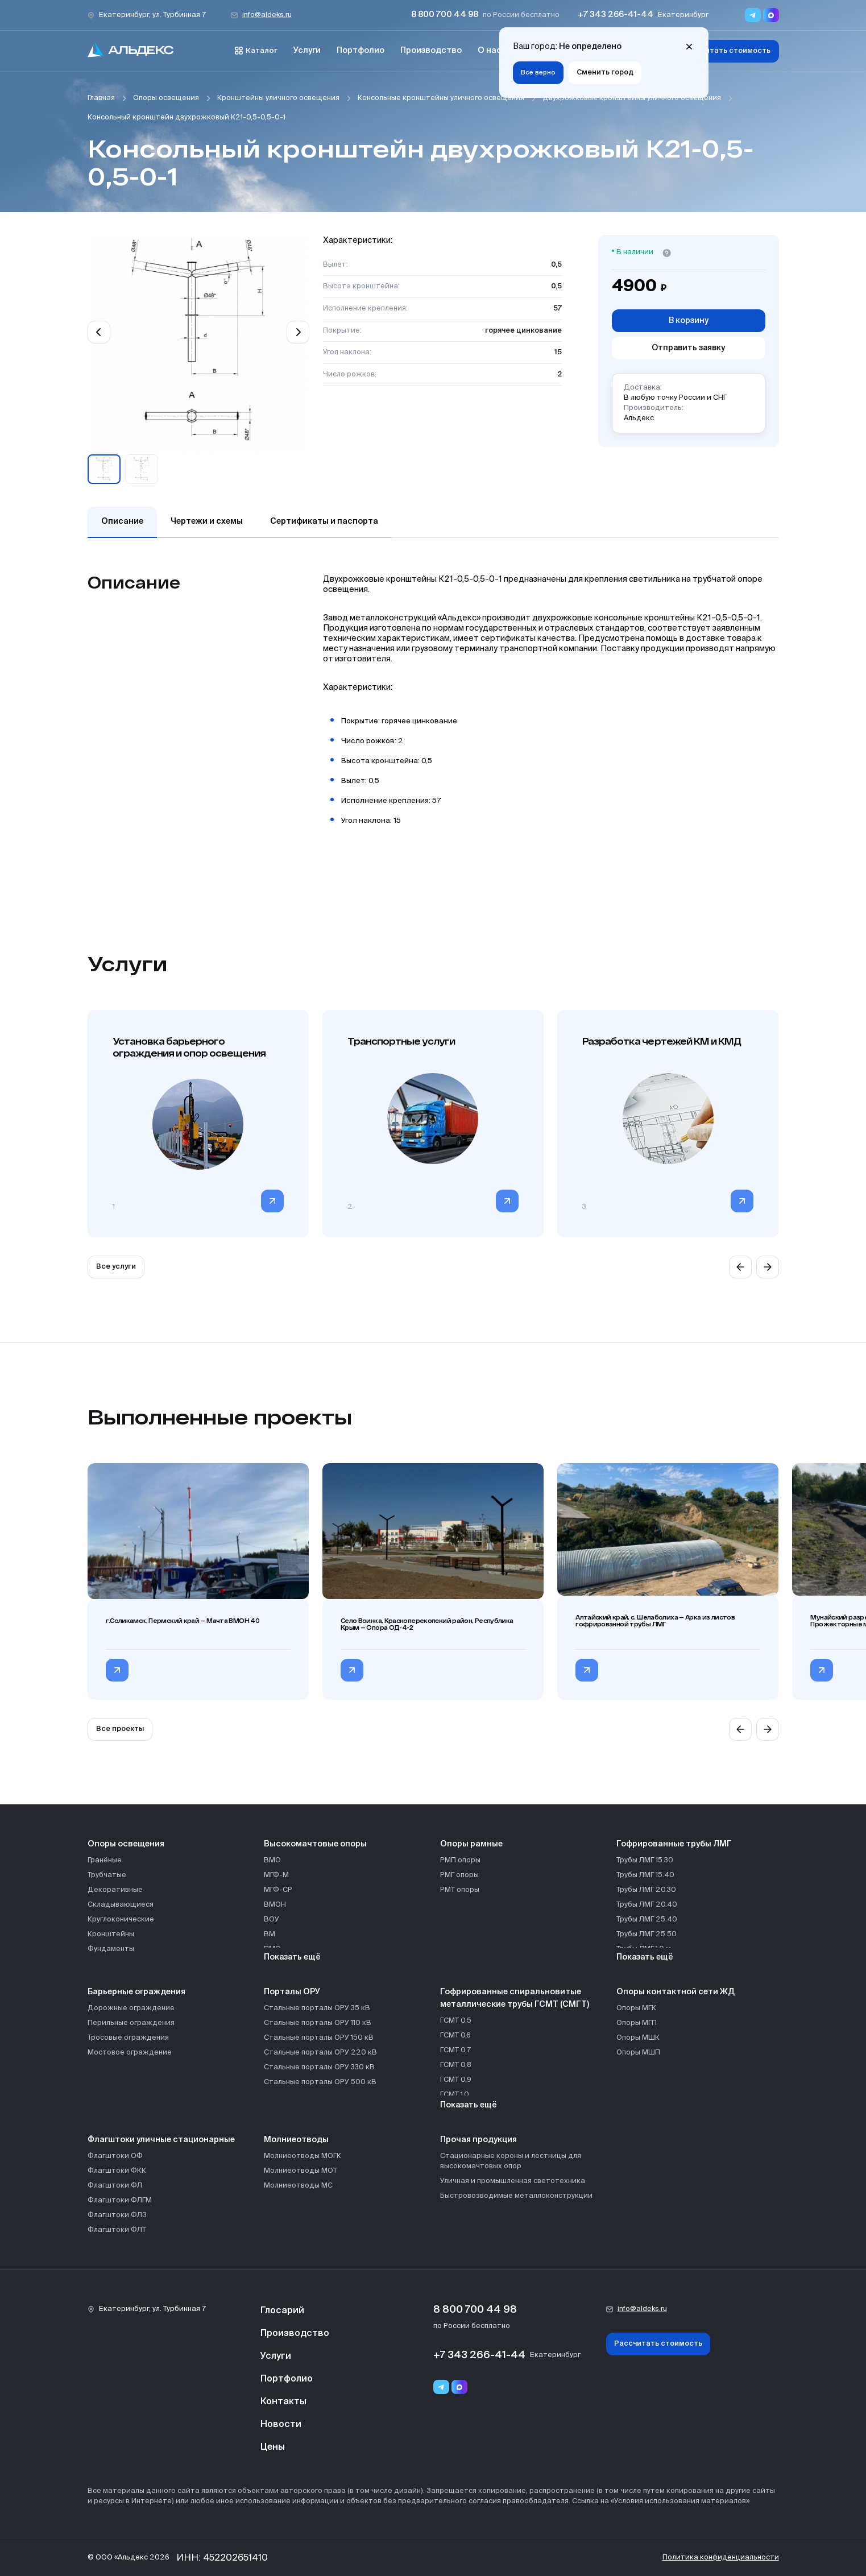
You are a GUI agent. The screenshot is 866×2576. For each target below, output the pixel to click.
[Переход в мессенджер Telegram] (753, 15)
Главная (101, 98)
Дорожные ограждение (131, 2008)
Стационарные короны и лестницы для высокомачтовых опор (510, 2161)
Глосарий (282, 2311)
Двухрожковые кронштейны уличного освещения (631, 98)
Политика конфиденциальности (720, 2557)
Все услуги (116, 1266)
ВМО (272, 1860)
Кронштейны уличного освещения (278, 98)
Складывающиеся (121, 1904)
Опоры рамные (471, 1844)
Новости (280, 2424)
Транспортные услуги (401, 1041)
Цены (272, 2447)
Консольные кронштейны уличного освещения (441, 98)
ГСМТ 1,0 (454, 2094)
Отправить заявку (688, 348)
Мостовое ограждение (130, 2052)
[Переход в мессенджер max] (771, 15)
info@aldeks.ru (267, 15)
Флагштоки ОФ (115, 2156)
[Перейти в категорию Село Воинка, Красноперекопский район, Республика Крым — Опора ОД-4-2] (352, 1670)
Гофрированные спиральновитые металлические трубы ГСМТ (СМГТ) (514, 1998)
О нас (490, 51)
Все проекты (120, 1729)
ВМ (269, 1934)
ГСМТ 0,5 (455, 2020)
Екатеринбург (683, 15)
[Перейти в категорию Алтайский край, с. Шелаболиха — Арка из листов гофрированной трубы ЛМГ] (586, 1670)
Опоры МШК (638, 2037)
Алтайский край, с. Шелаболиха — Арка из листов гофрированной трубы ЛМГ (655, 1620)
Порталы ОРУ (292, 1992)
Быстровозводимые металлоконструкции (516, 2196)
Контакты (283, 2402)
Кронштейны (111, 1934)
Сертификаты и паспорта (324, 521)
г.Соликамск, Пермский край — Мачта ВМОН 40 (183, 1620)
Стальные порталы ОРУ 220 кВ (320, 2052)
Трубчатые (107, 1875)
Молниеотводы (296, 2140)
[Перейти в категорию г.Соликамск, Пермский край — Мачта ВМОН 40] (117, 1670)
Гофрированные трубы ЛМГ (674, 1844)
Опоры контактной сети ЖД (675, 1992)
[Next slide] (298, 332)
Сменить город (605, 72)
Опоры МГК (636, 2008)
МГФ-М (276, 1875)
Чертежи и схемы (207, 521)
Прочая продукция (478, 2140)
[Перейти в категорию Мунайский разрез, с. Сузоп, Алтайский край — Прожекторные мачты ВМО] (821, 1670)
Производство (431, 51)
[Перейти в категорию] (272, 1201)
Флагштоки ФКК (117, 2171)
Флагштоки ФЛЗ (117, 2215)
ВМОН (275, 1904)
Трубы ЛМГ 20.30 (646, 1890)
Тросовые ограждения (128, 2037)
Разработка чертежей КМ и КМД (661, 1041)
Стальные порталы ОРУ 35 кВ (317, 2008)
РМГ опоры (459, 1875)
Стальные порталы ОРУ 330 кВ (319, 2067)
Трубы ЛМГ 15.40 (645, 1875)
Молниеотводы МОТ (300, 2171)
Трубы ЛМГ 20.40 (646, 1904)
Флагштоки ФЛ (115, 2185)
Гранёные (105, 1860)
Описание (122, 521)
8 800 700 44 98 (444, 15)
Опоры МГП (636, 2023)
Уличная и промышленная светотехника (512, 2181)
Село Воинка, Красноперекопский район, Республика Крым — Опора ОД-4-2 (427, 1624)
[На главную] (131, 51)
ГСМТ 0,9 (455, 2080)
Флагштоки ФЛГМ (120, 2200)
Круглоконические (121, 1919)
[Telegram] (441, 2387)
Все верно (538, 72)
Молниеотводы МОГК (302, 2156)
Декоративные (115, 1890)
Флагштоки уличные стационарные (161, 2140)
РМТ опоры (459, 1890)
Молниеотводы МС (298, 2185)
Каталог (255, 50)
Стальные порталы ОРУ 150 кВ (319, 2037)
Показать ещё (292, 1957)
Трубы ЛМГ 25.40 (646, 1919)
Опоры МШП (638, 2052)
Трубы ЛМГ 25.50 (646, 1934)
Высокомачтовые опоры (315, 1844)
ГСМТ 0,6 (455, 2035)
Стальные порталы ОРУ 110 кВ (317, 2023)
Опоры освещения (166, 98)
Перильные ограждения (131, 2023)
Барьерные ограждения (136, 1992)
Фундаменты (111, 1949)
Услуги (307, 51)
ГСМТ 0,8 (455, 2065)
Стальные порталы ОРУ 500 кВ (320, 2082)
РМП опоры (460, 1860)
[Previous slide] (99, 332)
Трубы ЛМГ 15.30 (644, 1860)
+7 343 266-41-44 (615, 15)
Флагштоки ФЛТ (117, 2230)
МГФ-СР (278, 1890)
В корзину (688, 321)
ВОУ (271, 1919)
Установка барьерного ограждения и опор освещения (189, 1047)
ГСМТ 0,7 (455, 2050)
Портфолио (360, 51)
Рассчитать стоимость (726, 51)
